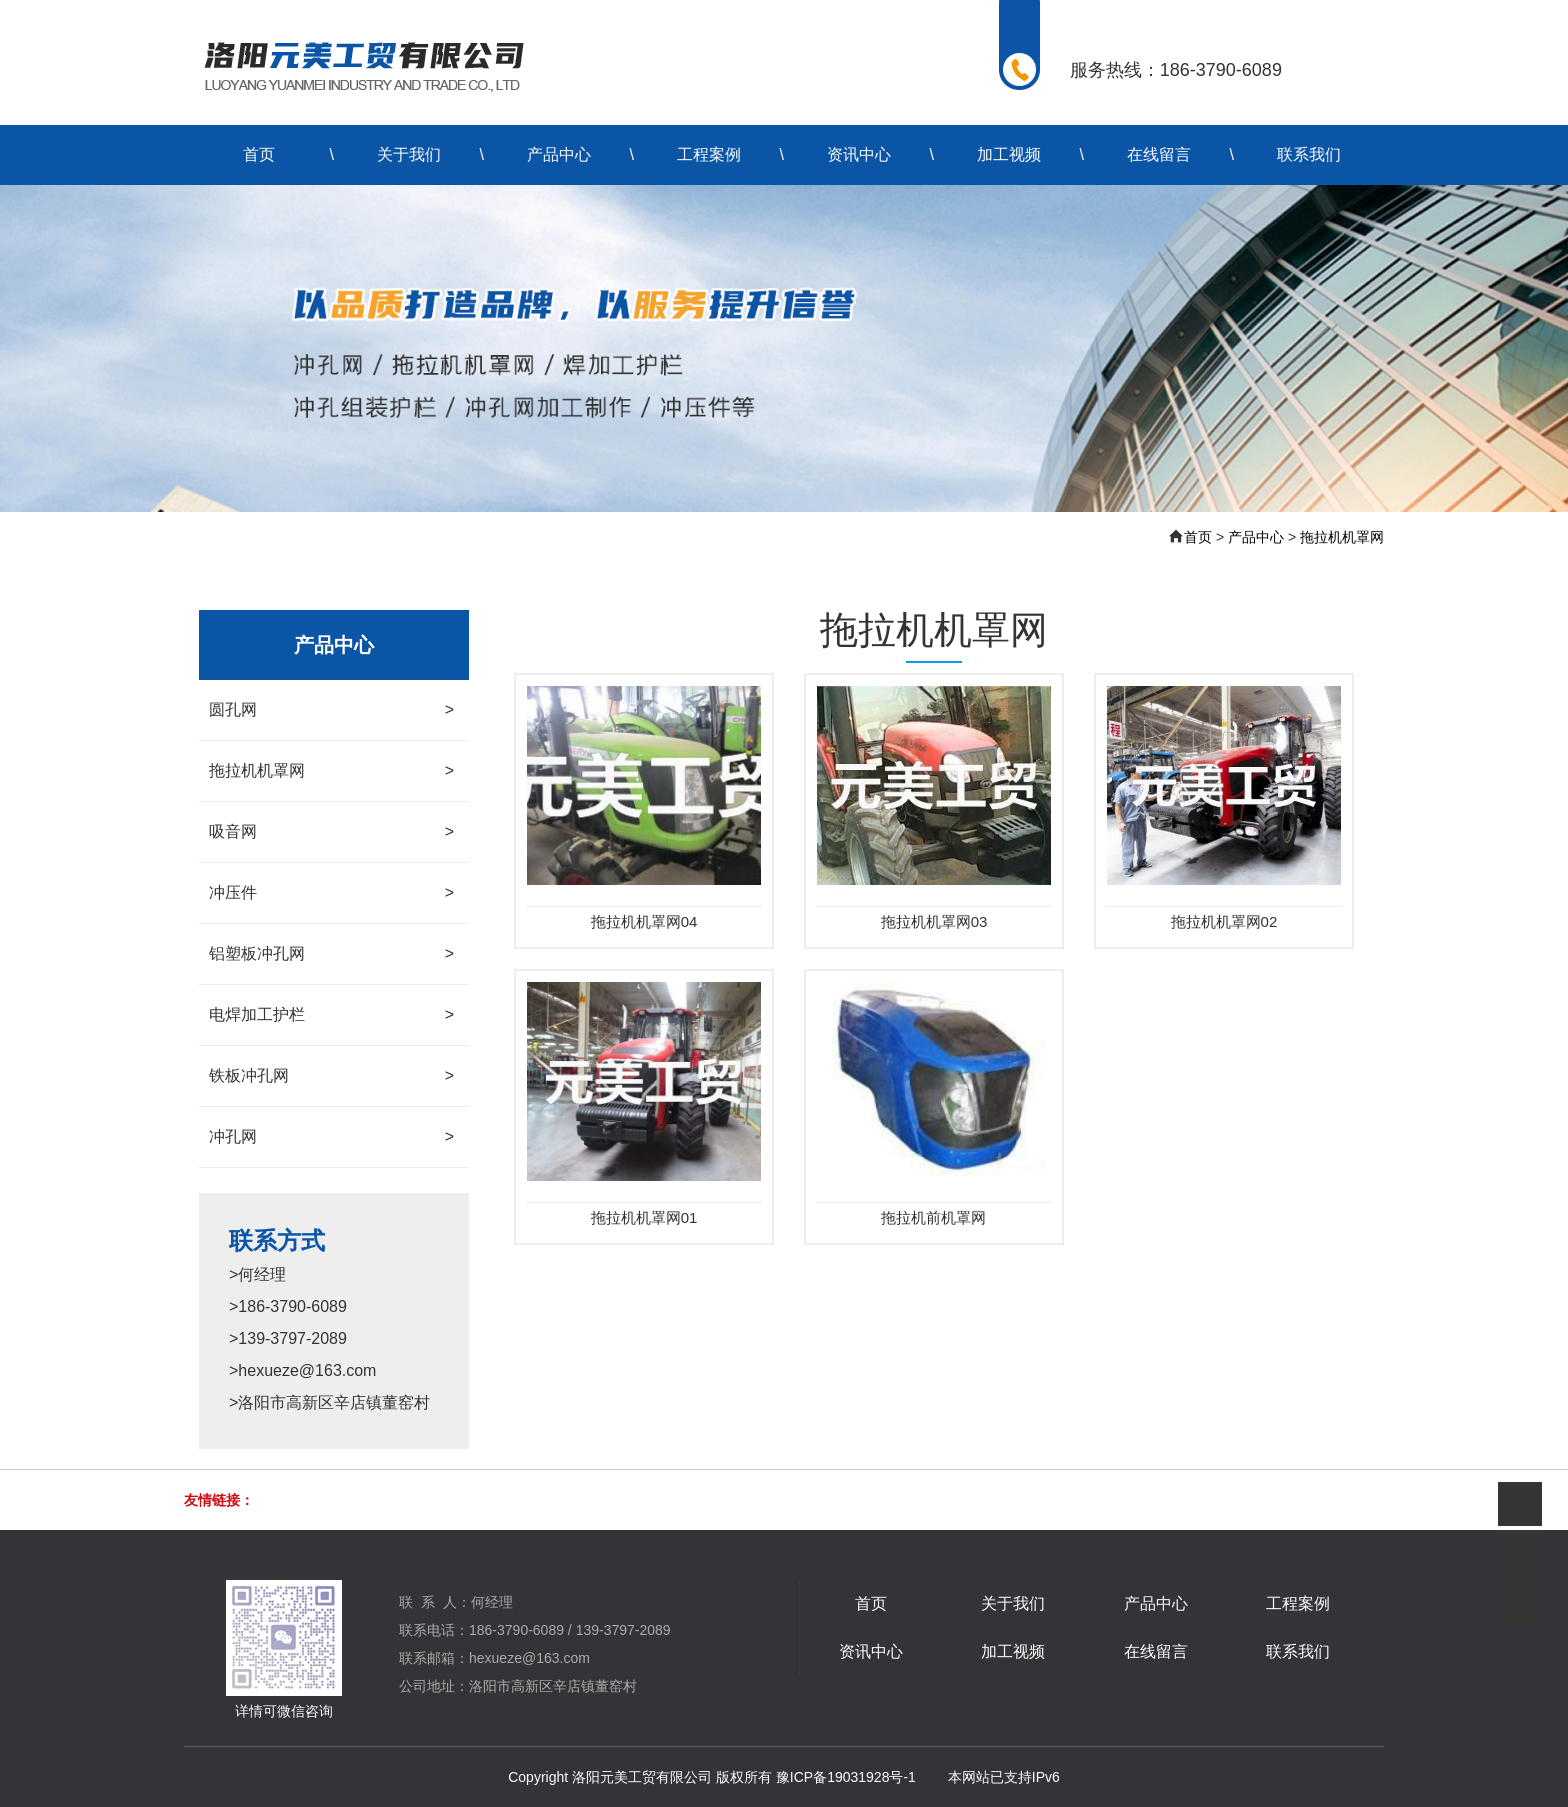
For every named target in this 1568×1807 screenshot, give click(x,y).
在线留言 (1159, 154)
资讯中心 (859, 154)
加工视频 (1009, 154)
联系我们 (1309, 154)
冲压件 (331, 893)
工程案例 (709, 154)
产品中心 (559, 154)
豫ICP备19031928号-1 (846, 1777)
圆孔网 (331, 710)
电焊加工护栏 (331, 1015)
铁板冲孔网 (331, 1076)
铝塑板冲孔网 (331, 954)
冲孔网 (331, 1137)
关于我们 (409, 154)
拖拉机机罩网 (1342, 537)
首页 (259, 154)
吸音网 (331, 832)
